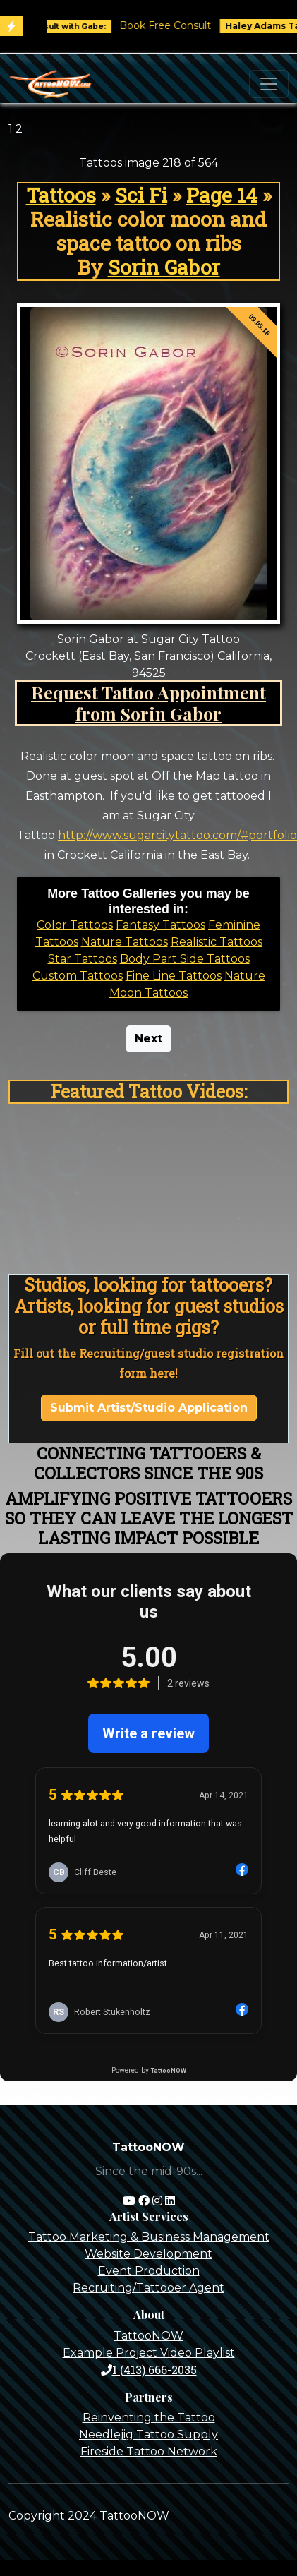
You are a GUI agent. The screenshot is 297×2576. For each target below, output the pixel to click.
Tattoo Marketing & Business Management (148, 2237)
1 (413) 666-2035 (149, 2369)
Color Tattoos (75, 925)
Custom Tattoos (77, 975)
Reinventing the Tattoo (149, 2417)
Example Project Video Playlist (149, 2352)
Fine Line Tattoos (174, 975)
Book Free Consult (174, 25)
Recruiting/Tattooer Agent (148, 2287)
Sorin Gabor (164, 266)
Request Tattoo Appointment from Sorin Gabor (148, 702)
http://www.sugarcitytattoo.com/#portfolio (177, 835)
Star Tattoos (82, 958)
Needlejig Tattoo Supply (148, 2434)
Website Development (148, 2254)
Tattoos (61, 194)
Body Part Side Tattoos (185, 958)
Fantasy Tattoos (160, 925)
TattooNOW (148, 2335)
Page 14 (221, 194)
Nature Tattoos (124, 942)
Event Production (149, 2270)
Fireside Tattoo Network (148, 2451)
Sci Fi (141, 194)
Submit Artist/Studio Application (149, 1407)
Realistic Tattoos (216, 942)
